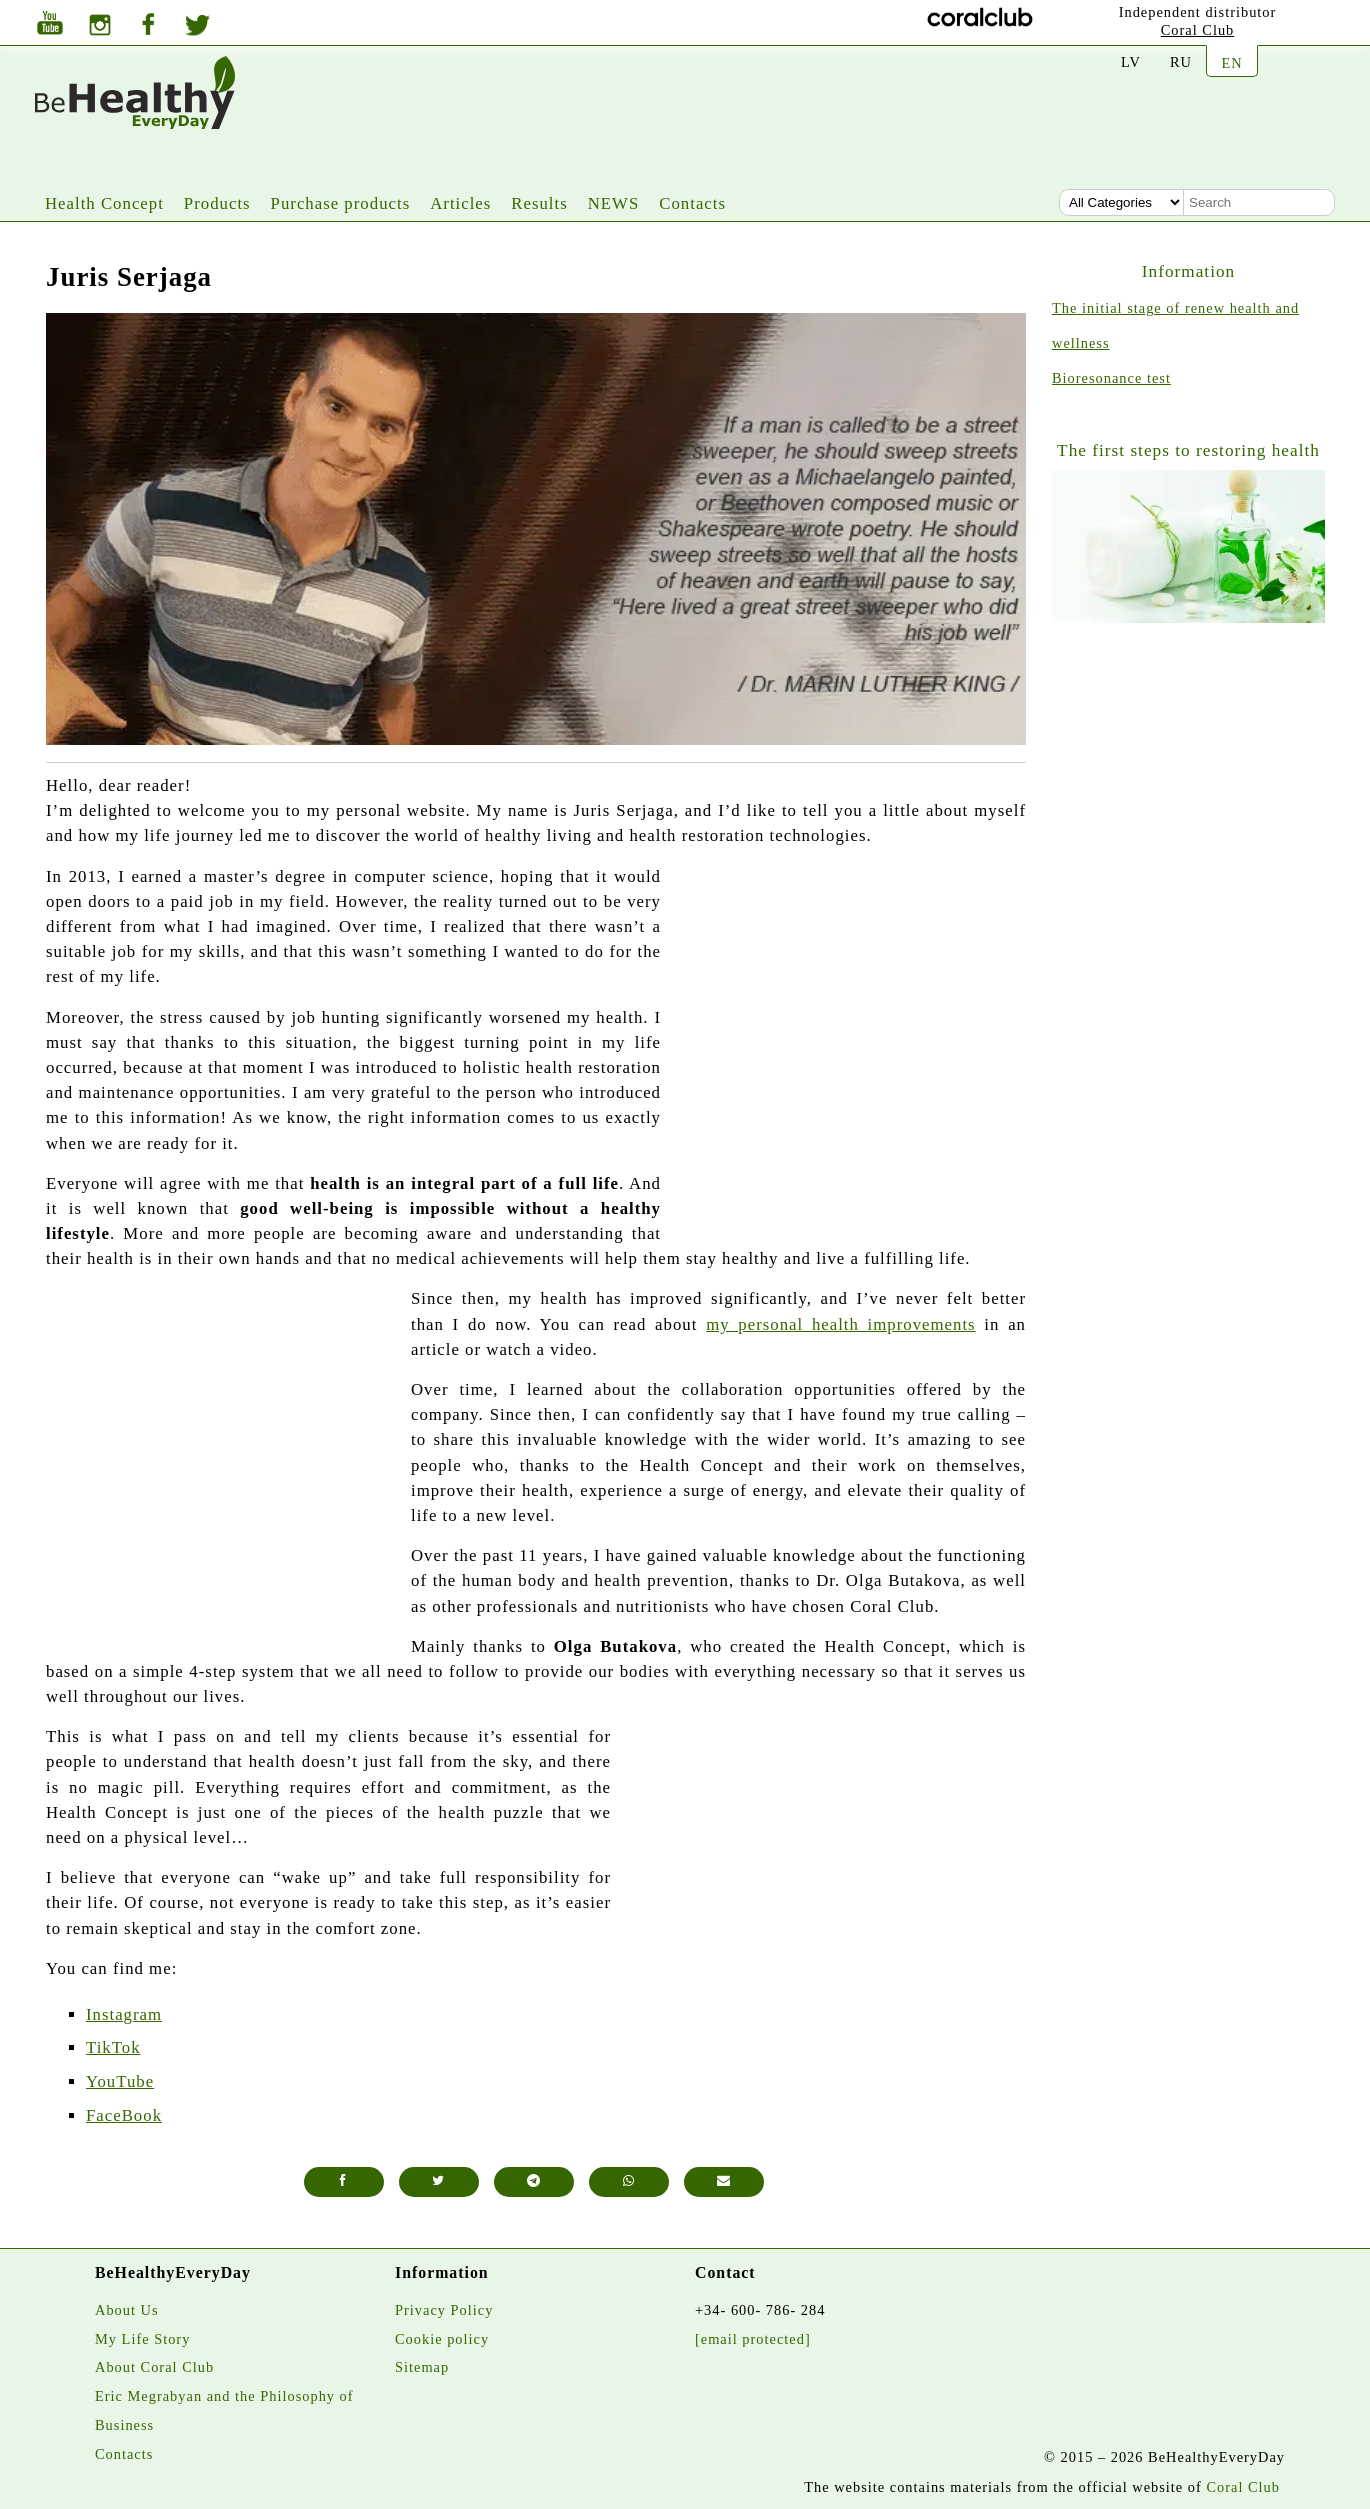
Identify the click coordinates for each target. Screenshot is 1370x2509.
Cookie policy (442, 2339)
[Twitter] (197, 28)
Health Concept (104, 203)
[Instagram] (100, 27)
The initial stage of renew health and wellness (1175, 325)
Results (539, 203)
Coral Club (1198, 30)
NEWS (614, 203)
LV (1131, 62)
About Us (127, 2310)
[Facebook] (148, 26)
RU (1181, 62)
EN (1231, 63)
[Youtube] (50, 25)
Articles (460, 203)
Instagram (124, 2014)
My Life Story (142, 2339)
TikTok (113, 2047)
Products (217, 203)
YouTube (120, 2081)
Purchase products (341, 203)
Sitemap (422, 2367)
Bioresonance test (1111, 378)
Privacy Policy (444, 2310)
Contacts (692, 203)
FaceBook (124, 2115)
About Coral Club (154, 2367)
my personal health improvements (841, 1324)
